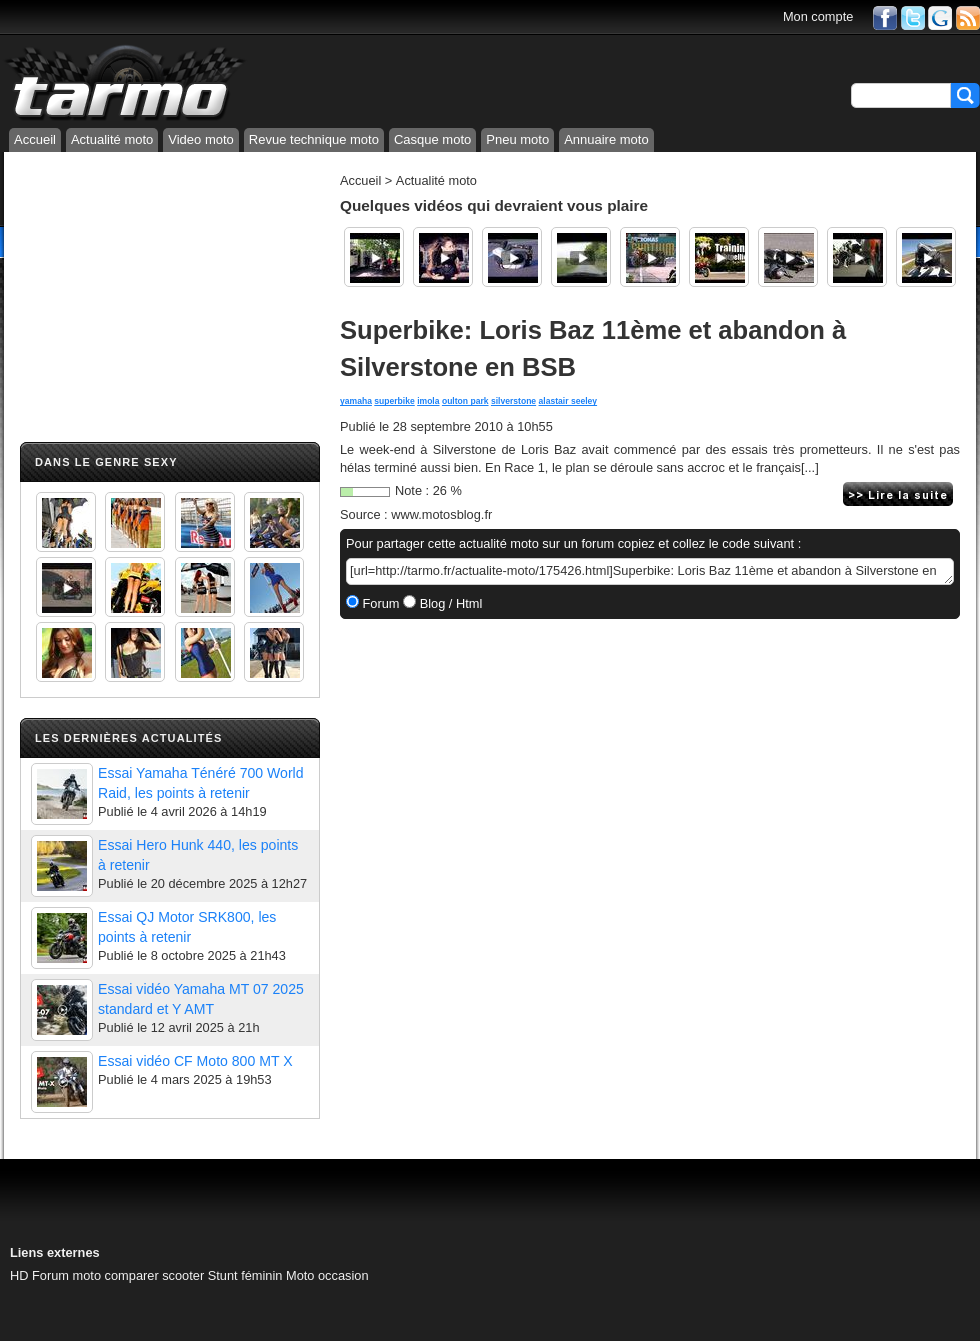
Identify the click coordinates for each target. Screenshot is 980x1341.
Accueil (35, 139)
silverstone (513, 401)
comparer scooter (155, 1275)
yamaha (356, 401)
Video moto (201, 139)
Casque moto (432, 139)
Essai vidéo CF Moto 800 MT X (195, 1061)
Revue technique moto (314, 139)
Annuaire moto (606, 139)
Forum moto (66, 1275)
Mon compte (818, 16)
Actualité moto (112, 139)
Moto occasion (327, 1275)
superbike (394, 401)
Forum (379, 603)
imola (428, 401)
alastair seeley (568, 401)
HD (19, 1275)
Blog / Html (449, 603)
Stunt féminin (245, 1275)
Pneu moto (517, 139)
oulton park (465, 401)
